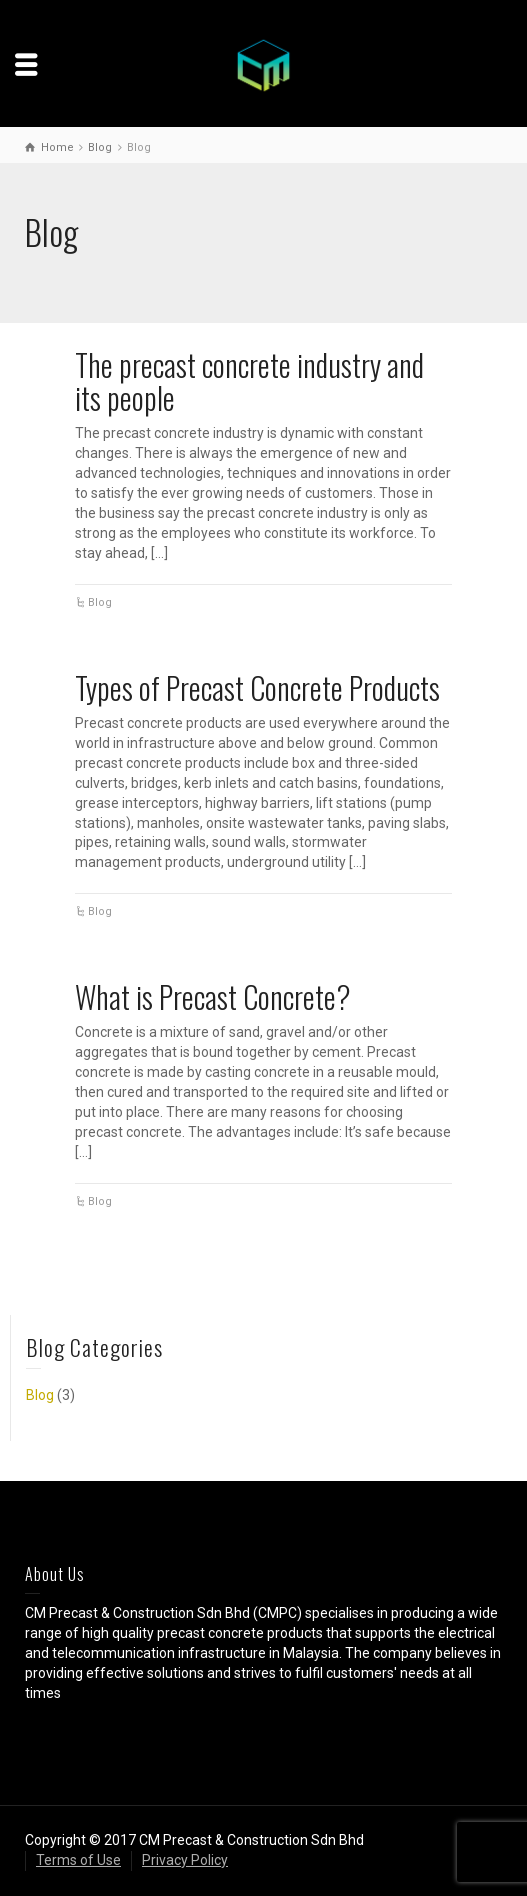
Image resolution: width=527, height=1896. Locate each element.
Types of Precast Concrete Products (257, 687)
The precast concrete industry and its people (249, 381)
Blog (100, 602)
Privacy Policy (185, 1860)
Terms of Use (78, 1860)
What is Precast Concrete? (213, 996)
